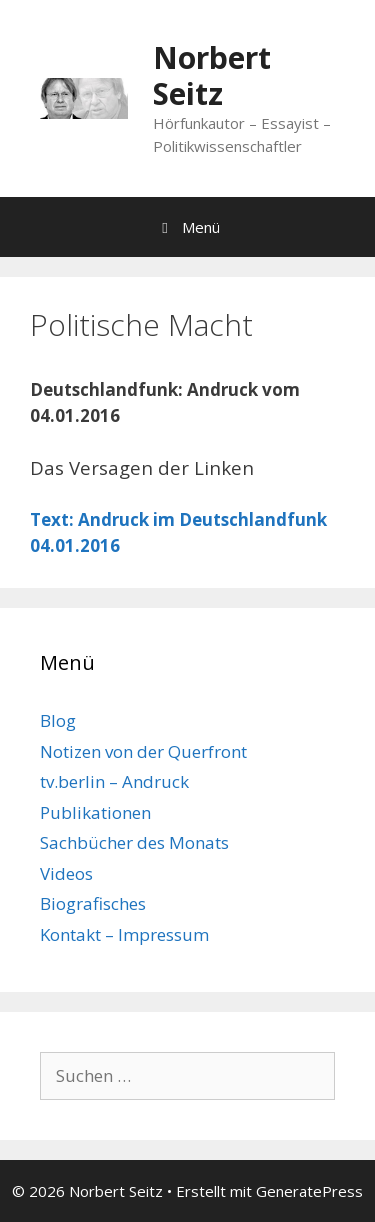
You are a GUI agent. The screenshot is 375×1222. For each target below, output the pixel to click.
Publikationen (95, 812)
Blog (58, 720)
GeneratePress (309, 1191)
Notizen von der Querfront (143, 751)
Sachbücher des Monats (134, 842)
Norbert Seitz (212, 75)
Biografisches (93, 903)
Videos (66, 873)
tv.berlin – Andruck (114, 781)
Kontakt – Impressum (124, 934)
